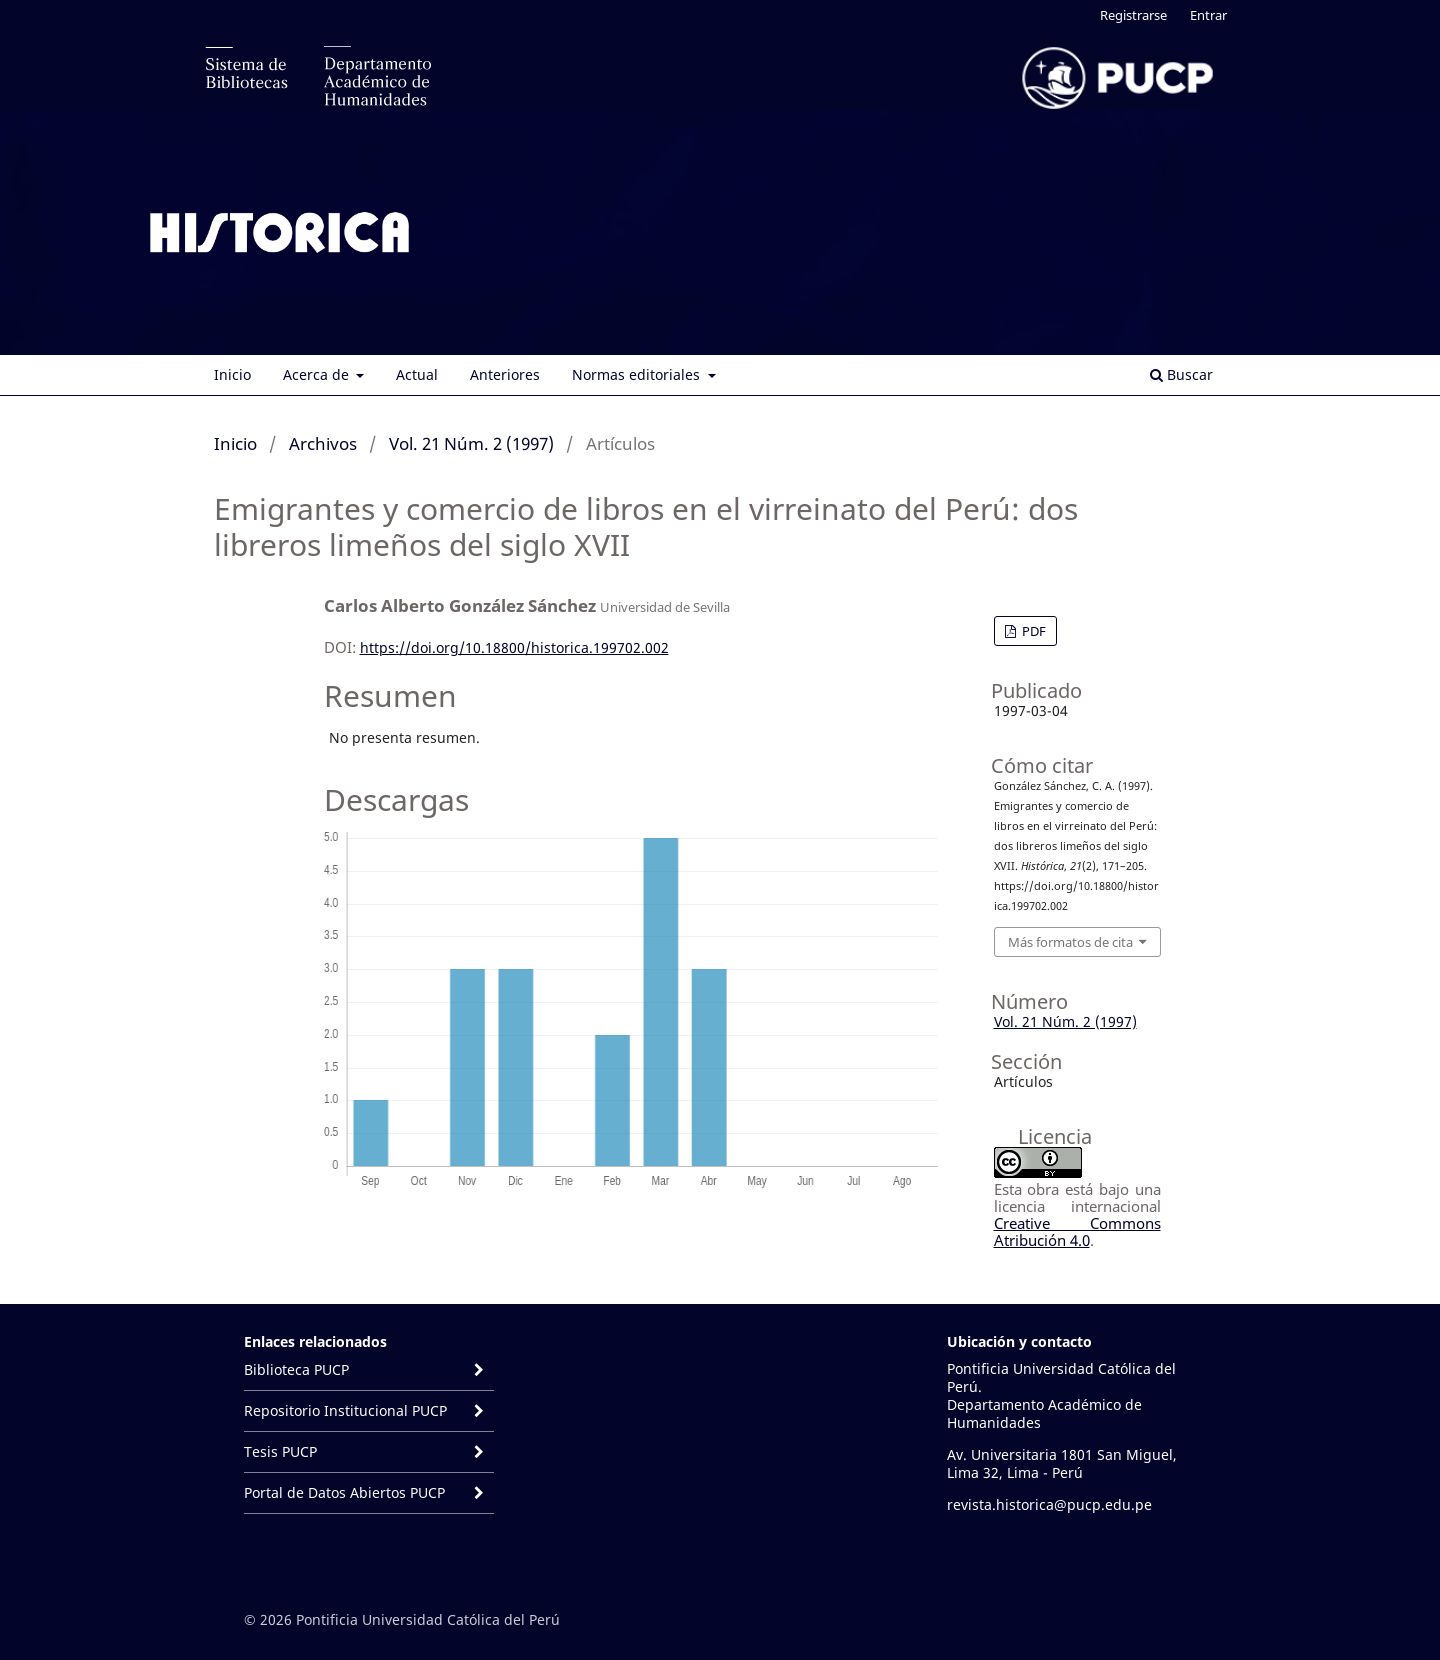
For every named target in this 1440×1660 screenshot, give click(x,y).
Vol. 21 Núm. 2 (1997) (471, 443)
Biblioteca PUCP (296, 1369)
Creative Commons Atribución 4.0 (1077, 1231)
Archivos (323, 443)
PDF (1032, 631)
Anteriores (505, 374)
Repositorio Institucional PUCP (345, 1410)
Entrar (1208, 15)
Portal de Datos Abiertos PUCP (346, 1492)
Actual (417, 374)
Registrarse (1133, 15)
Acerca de (318, 374)
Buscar (1181, 374)
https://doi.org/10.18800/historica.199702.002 (514, 647)
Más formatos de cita (1070, 942)
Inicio (232, 374)
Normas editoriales (638, 374)
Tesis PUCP (280, 1451)
